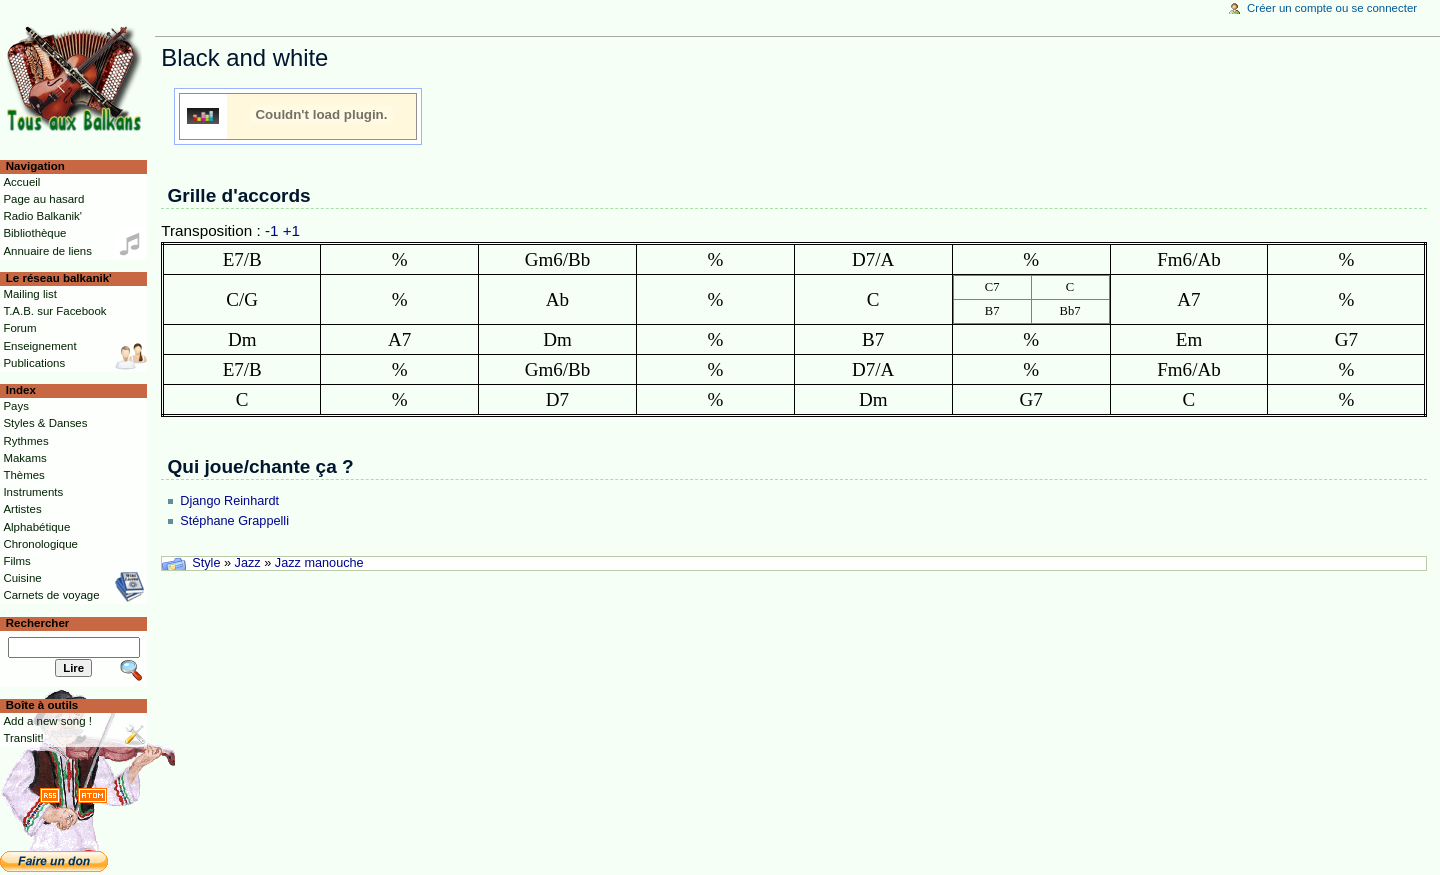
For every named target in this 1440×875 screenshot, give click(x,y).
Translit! (23, 738)
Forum (19, 328)
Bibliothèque (34, 233)
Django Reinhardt (229, 501)
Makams (24, 458)
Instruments (33, 492)
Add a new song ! (47, 721)
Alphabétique (36, 527)
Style (206, 563)
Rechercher (38, 623)
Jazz (248, 563)
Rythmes (25, 441)
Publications (34, 363)
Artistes (22, 509)
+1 (291, 230)
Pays (15, 406)
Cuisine (22, 578)
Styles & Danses (45, 423)
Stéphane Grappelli (234, 521)
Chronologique (40, 544)
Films (16, 561)
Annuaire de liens (47, 251)
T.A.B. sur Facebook (54, 311)
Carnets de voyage (51, 595)
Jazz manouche (319, 563)
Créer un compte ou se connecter (1332, 8)
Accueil (21, 182)
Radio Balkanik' (42, 216)
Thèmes (23, 475)
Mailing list (29, 294)
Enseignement (39, 346)
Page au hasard (43, 199)
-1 (272, 230)
